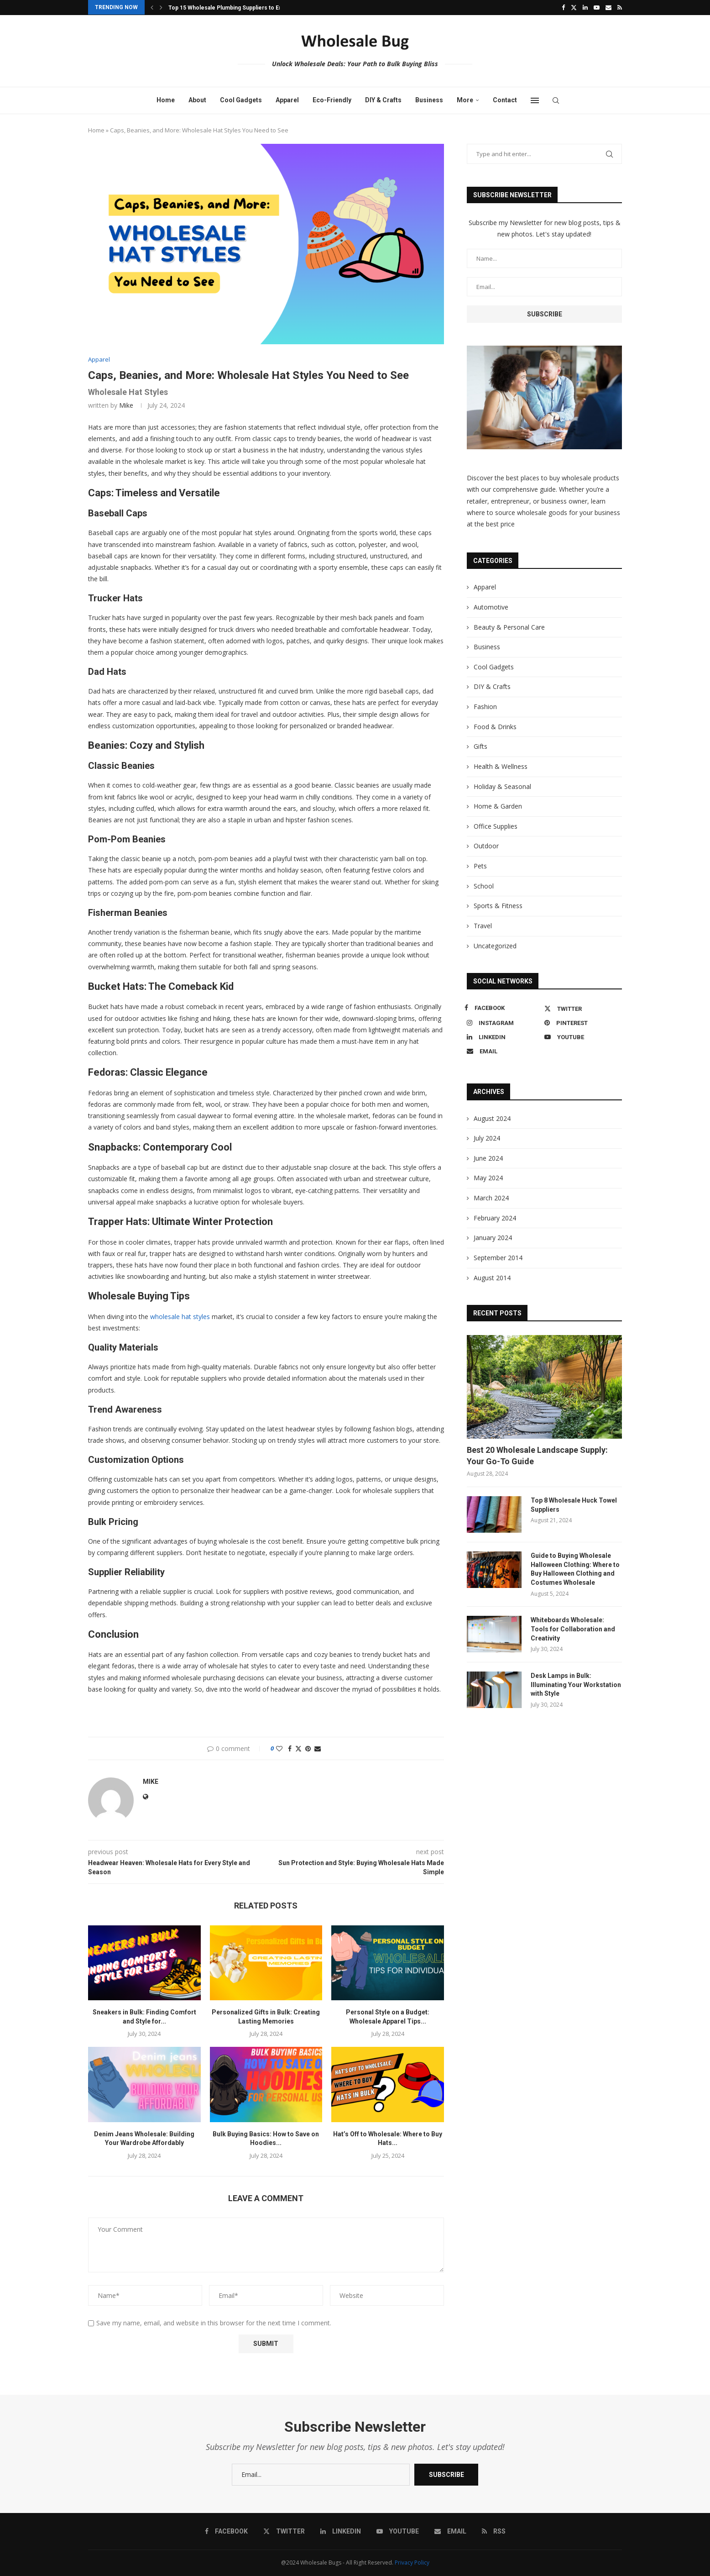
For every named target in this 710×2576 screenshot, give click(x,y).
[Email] (608, 7)
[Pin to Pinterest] (308, 1748)
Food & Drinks (495, 726)
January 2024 (493, 1237)
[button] (152, 7)
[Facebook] (563, 7)
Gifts (480, 746)
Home (166, 100)
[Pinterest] (581, 1023)
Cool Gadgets (241, 100)
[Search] (555, 100)
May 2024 (488, 1177)
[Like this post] (279, 1748)
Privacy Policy (412, 2562)
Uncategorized (495, 945)
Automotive (491, 607)
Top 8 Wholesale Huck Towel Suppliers (574, 1505)
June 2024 (488, 1158)
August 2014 (492, 1277)
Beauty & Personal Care (509, 627)
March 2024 (491, 1197)
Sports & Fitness (498, 905)
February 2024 (495, 1218)
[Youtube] (597, 7)
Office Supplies (495, 826)
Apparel (287, 100)
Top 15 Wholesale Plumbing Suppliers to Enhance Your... (242, 8)
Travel (483, 925)
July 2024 (487, 1138)
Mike (126, 405)
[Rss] (619, 7)
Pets (480, 866)
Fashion (485, 706)
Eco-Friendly (332, 100)
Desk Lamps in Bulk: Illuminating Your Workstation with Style (576, 1684)
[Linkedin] (585, 7)
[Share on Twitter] (298, 1748)
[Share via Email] (317, 1748)
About (197, 100)
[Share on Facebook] (290, 1748)
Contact (505, 100)
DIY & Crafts (383, 100)
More (465, 100)
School (484, 886)
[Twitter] (574, 7)
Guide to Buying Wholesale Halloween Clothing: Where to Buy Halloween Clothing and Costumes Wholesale (575, 1569)
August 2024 (492, 1118)
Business (429, 100)
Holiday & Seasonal (502, 786)
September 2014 (498, 1257)
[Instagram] (503, 1023)
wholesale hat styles (180, 1316)
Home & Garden (498, 806)
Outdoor (486, 845)
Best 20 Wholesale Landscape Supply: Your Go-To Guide (537, 1455)
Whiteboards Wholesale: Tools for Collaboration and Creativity (573, 1628)
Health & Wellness (500, 766)
